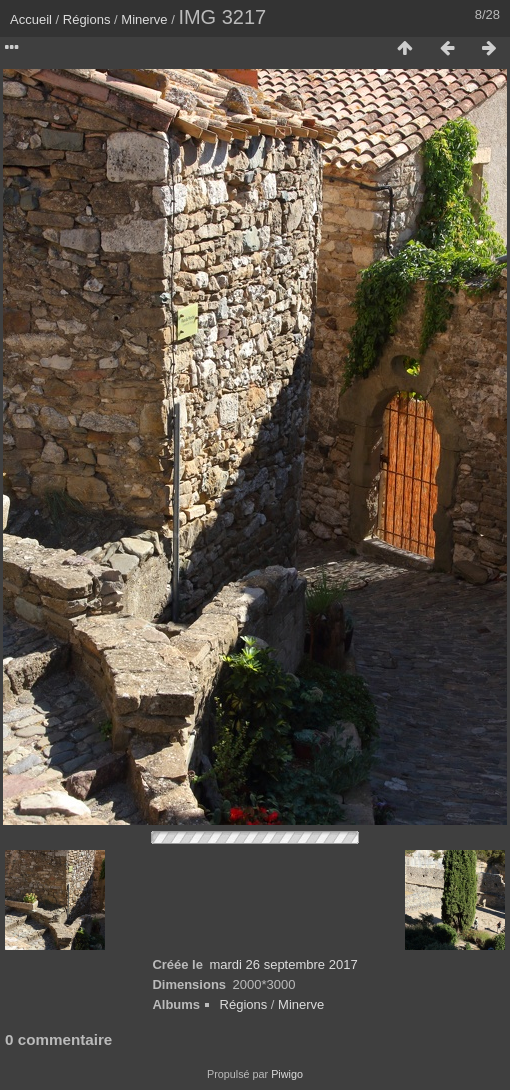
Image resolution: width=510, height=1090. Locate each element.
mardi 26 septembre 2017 (283, 964)
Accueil (31, 19)
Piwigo (287, 1074)
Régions (87, 19)
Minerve (144, 19)
